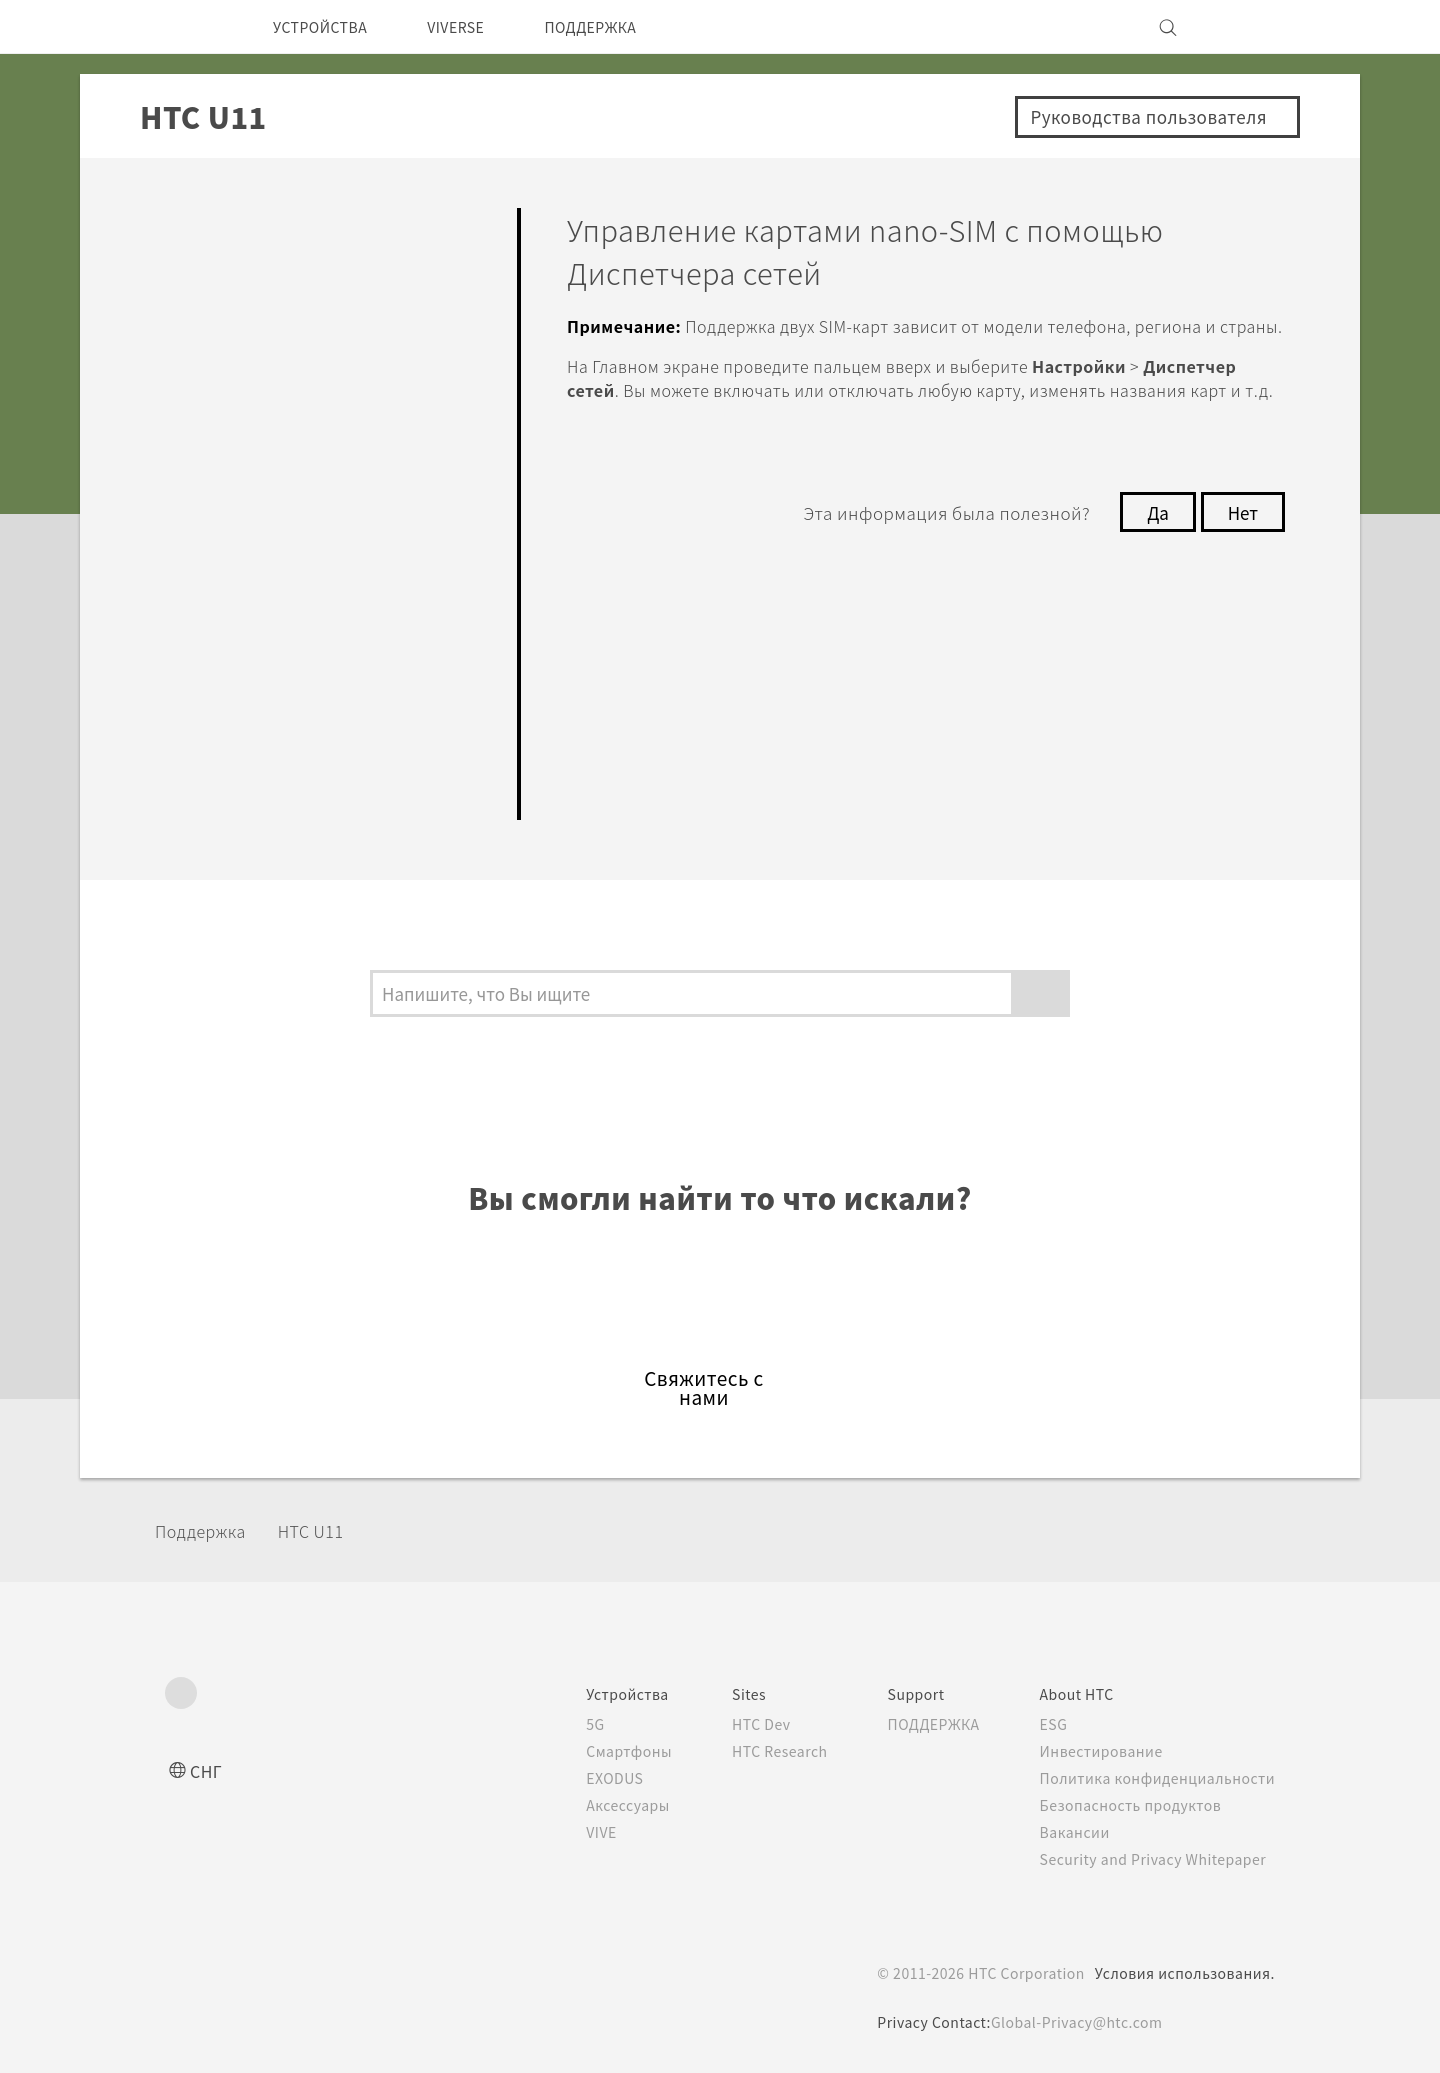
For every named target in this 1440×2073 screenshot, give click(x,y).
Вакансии (1068, 1832)
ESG (1047, 1724)
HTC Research (751, 1751)
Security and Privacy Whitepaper (1153, 1859)
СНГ (207, 1770)
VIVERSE (476, 27)
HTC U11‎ (324, 1530)
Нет (1241, 560)
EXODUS (580, 1778)
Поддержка (207, 1530)
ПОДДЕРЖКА (624, 27)
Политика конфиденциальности (1153, 1778)
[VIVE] (1248, 27)
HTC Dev (731, 1724)
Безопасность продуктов (1127, 1805)
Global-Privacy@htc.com (1076, 2022)
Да (1152, 560)
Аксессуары (592, 1805)
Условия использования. (1182, 1973)
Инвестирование (1096, 1751)
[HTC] (189, 27)
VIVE (565, 1832)
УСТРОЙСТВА (327, 27)
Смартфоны (591, 1751)
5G (556, 1724)
